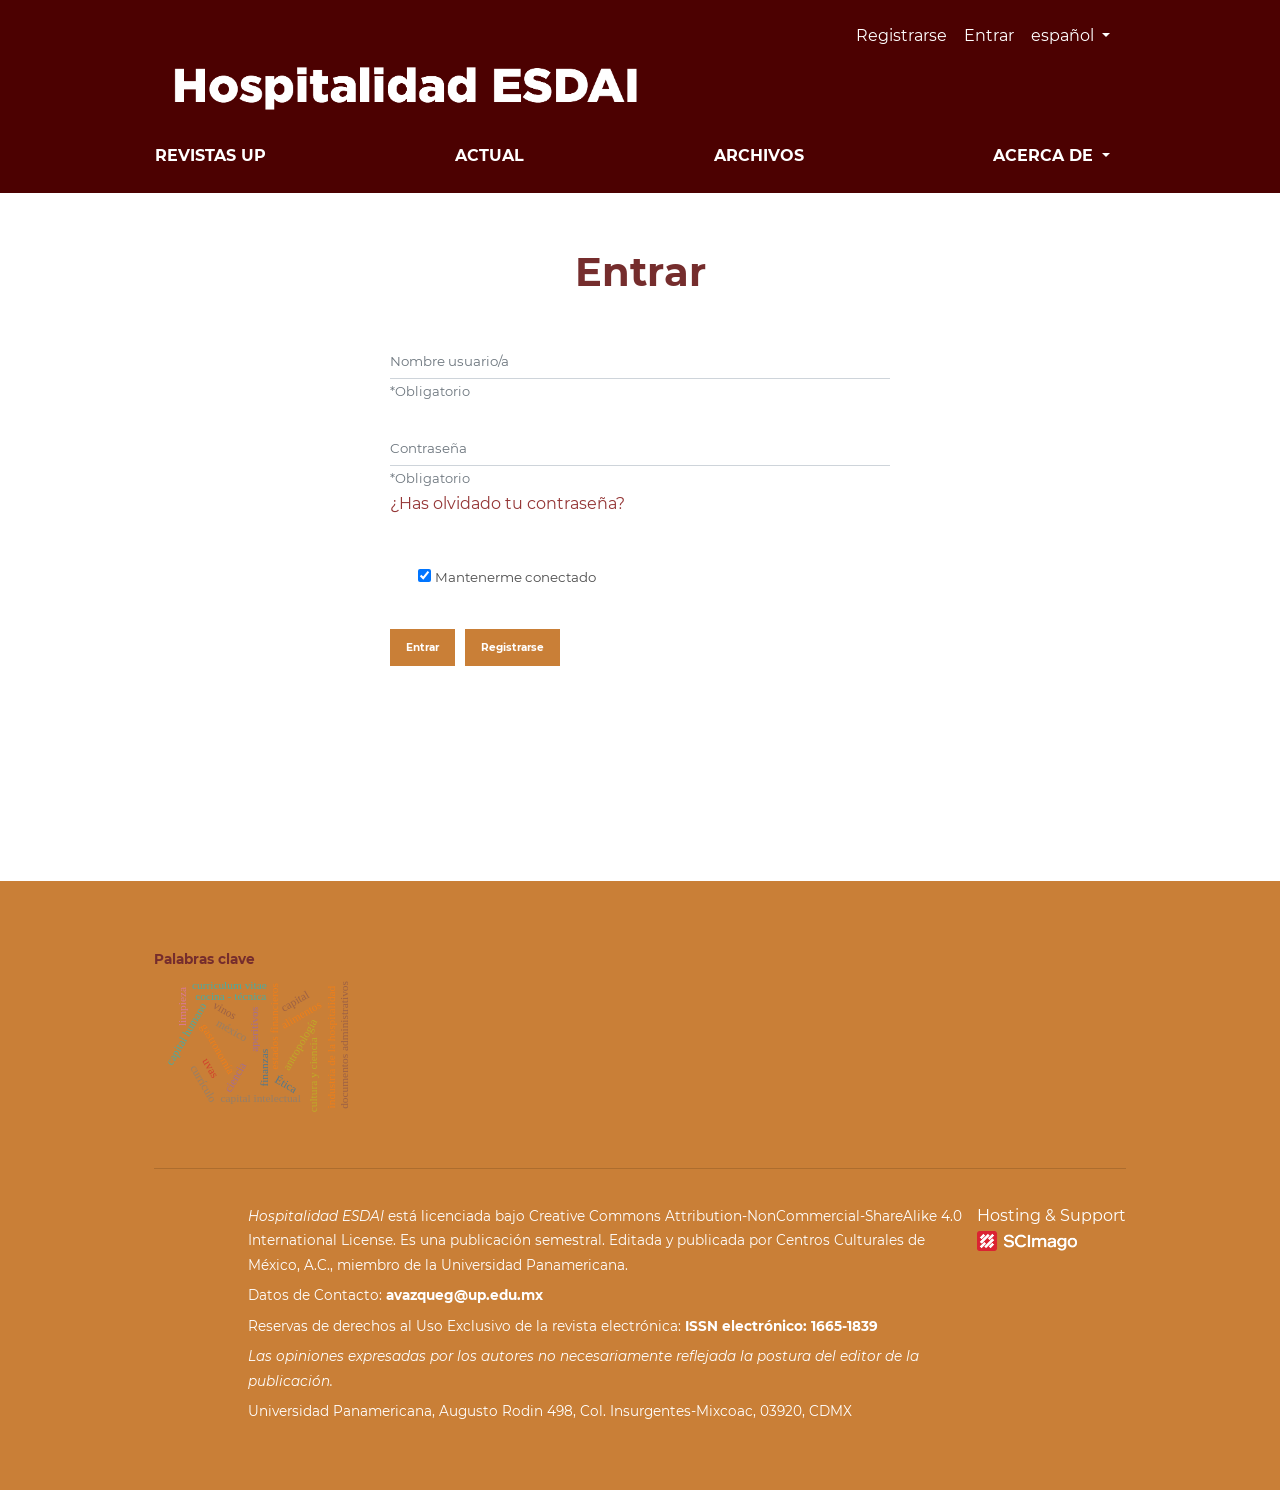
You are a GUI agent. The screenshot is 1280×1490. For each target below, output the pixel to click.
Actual (489, 155)
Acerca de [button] (1045, 155)
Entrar (989, 35)
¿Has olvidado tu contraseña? (507, 503)
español (1078, 33)
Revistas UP (210, 155)
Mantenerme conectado (515, 577)
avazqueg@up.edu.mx (464, 1295)
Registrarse (901, 35)
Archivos (759, 155)
